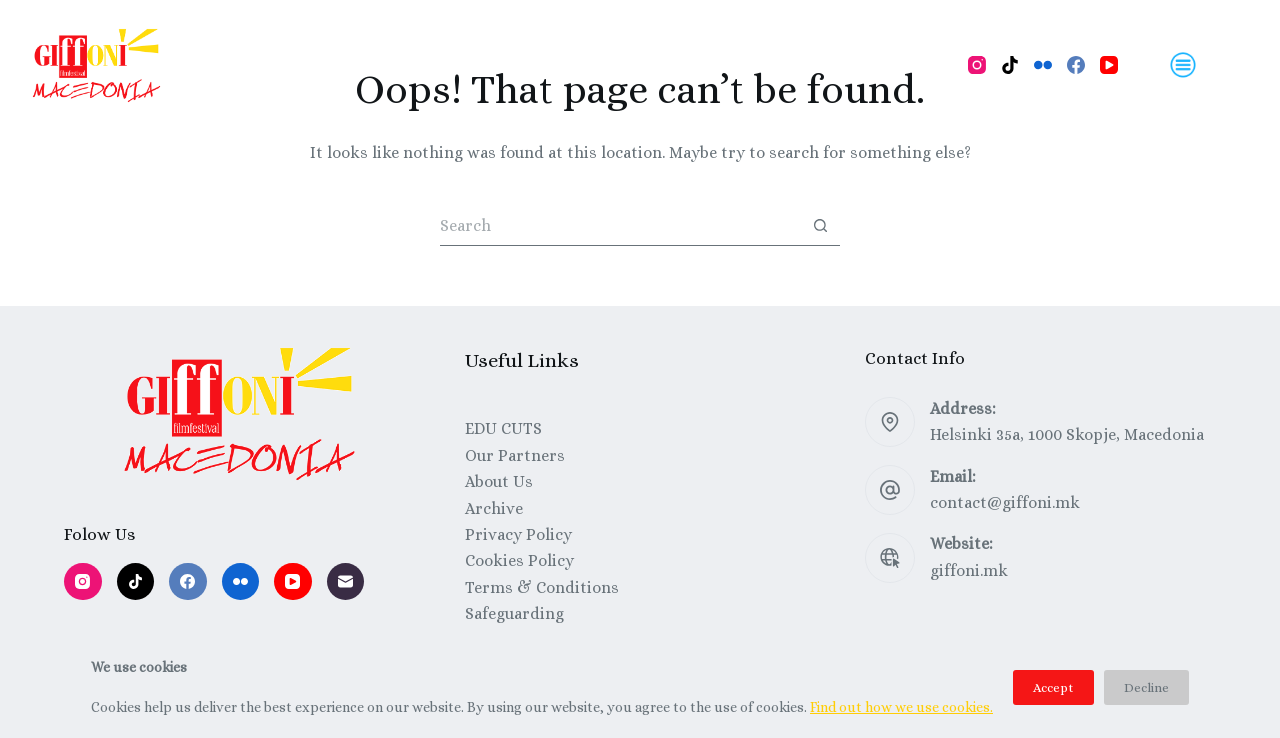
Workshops (496, 64)
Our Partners (515, 455)
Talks (599, 64)
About (676, 64)
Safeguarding (514, 613)
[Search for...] (620, 226)
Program (302, 64)
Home (210, 64)
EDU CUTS (503, 428)
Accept (1053, 687)
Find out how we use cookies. (901, 707)
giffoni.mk (969, 570)
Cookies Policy (519, 560)
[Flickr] (1043, 65)
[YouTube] (1109, 65)
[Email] (346, 582)
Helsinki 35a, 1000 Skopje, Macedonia (1067, 434)
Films (394, 64)
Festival (765, 64)
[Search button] (820, 226)
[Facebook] (1076, 65)
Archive (494, 508)
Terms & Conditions (542, 587)
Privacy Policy (518, 534)
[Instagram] (977, 65)
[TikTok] (1010, 65)
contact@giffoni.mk (1005, 502)
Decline (1146, 687)
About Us (499, 481)
